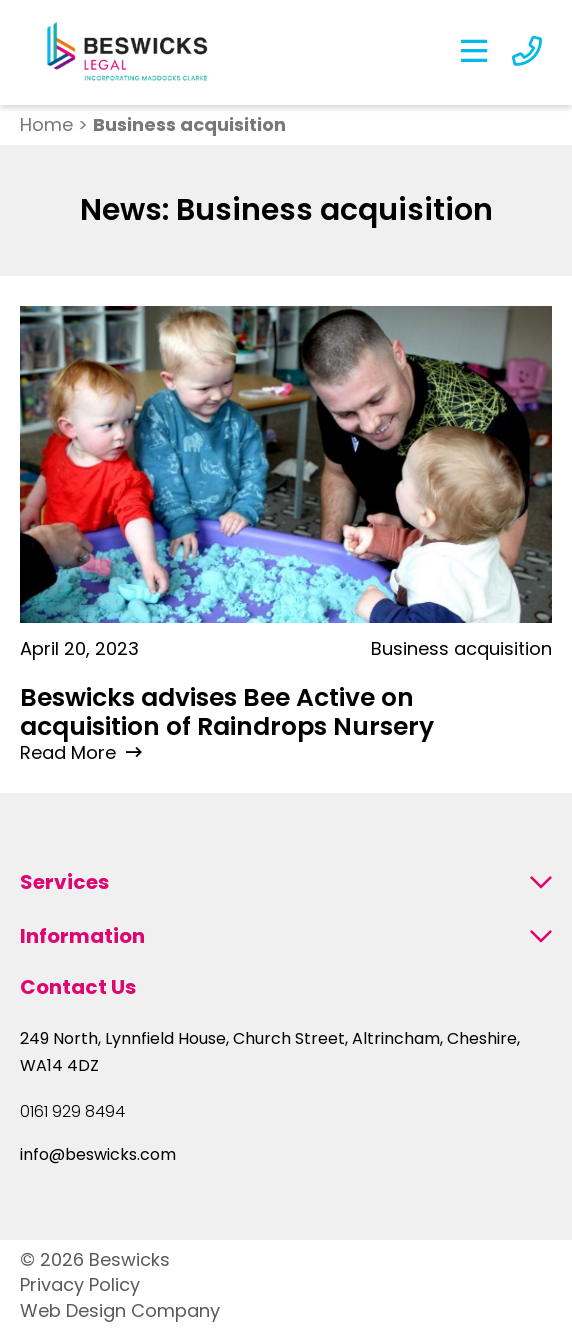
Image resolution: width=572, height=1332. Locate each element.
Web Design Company (120, 1310)
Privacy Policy (80, 1284)
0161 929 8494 (72, 1112)
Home (46, 124)
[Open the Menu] (474, 52)
